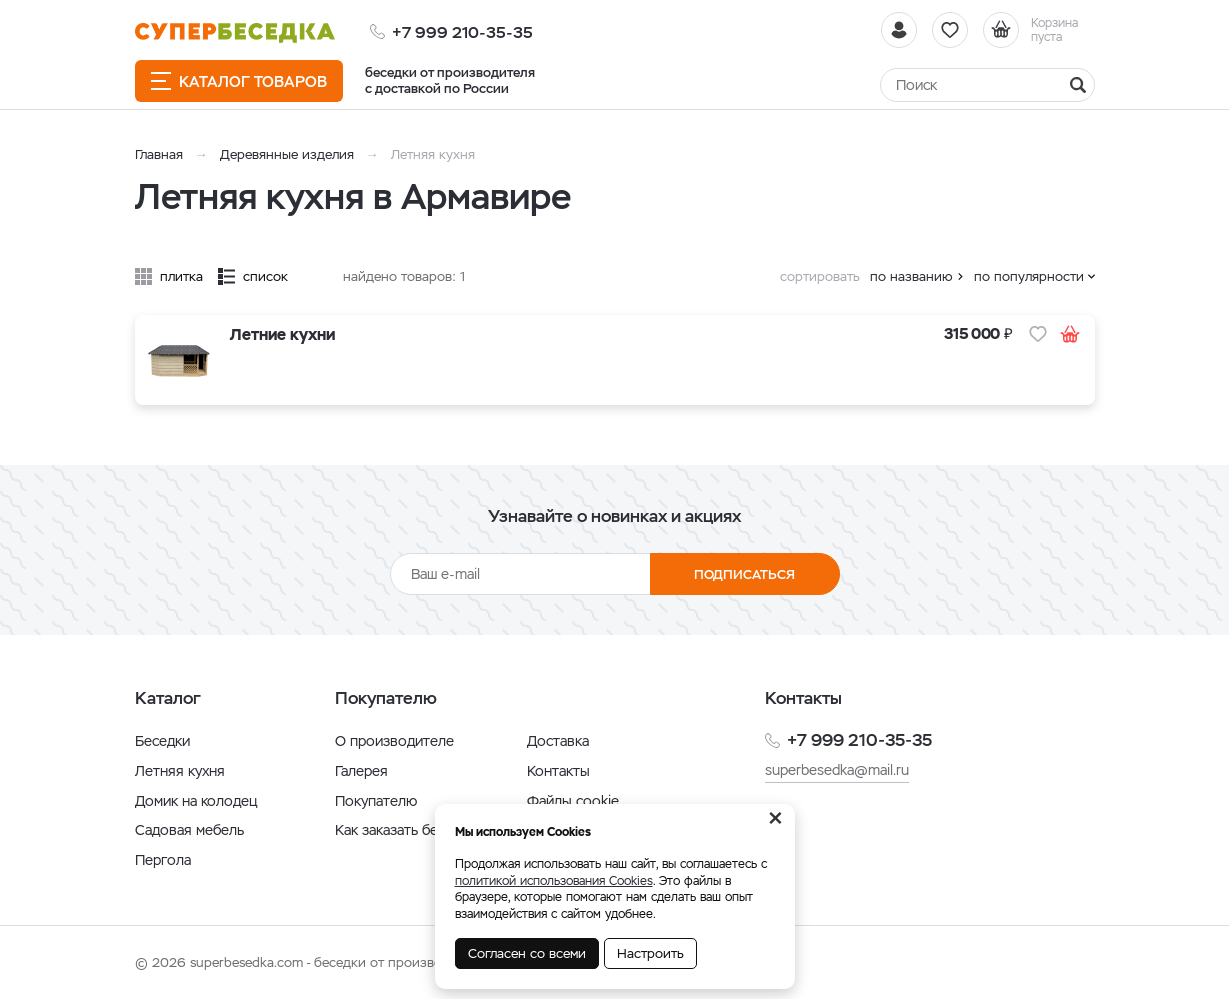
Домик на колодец (196, 801)
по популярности (1029, 276)
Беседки (162, 741)
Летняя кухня (180, 771)
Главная (159, 154)
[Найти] (987, 85)
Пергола (163, 860)
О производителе (394, 741)
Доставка (558, 741)
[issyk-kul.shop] (235, 32)
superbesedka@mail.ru (837, 770)
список (265, 276)
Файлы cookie (573, 801)
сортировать (820, 276)
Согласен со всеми (527, 953)
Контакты (558, 771)
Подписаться (744, 574)
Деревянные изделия (287, 154)
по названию (911, 276)
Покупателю (376, 801)
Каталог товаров (239, 81)
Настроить (650, 953)
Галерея (361, 771)
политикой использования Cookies (554, 881)
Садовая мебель (189, 830)
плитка (181, 276)
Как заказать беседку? (409, 830)
